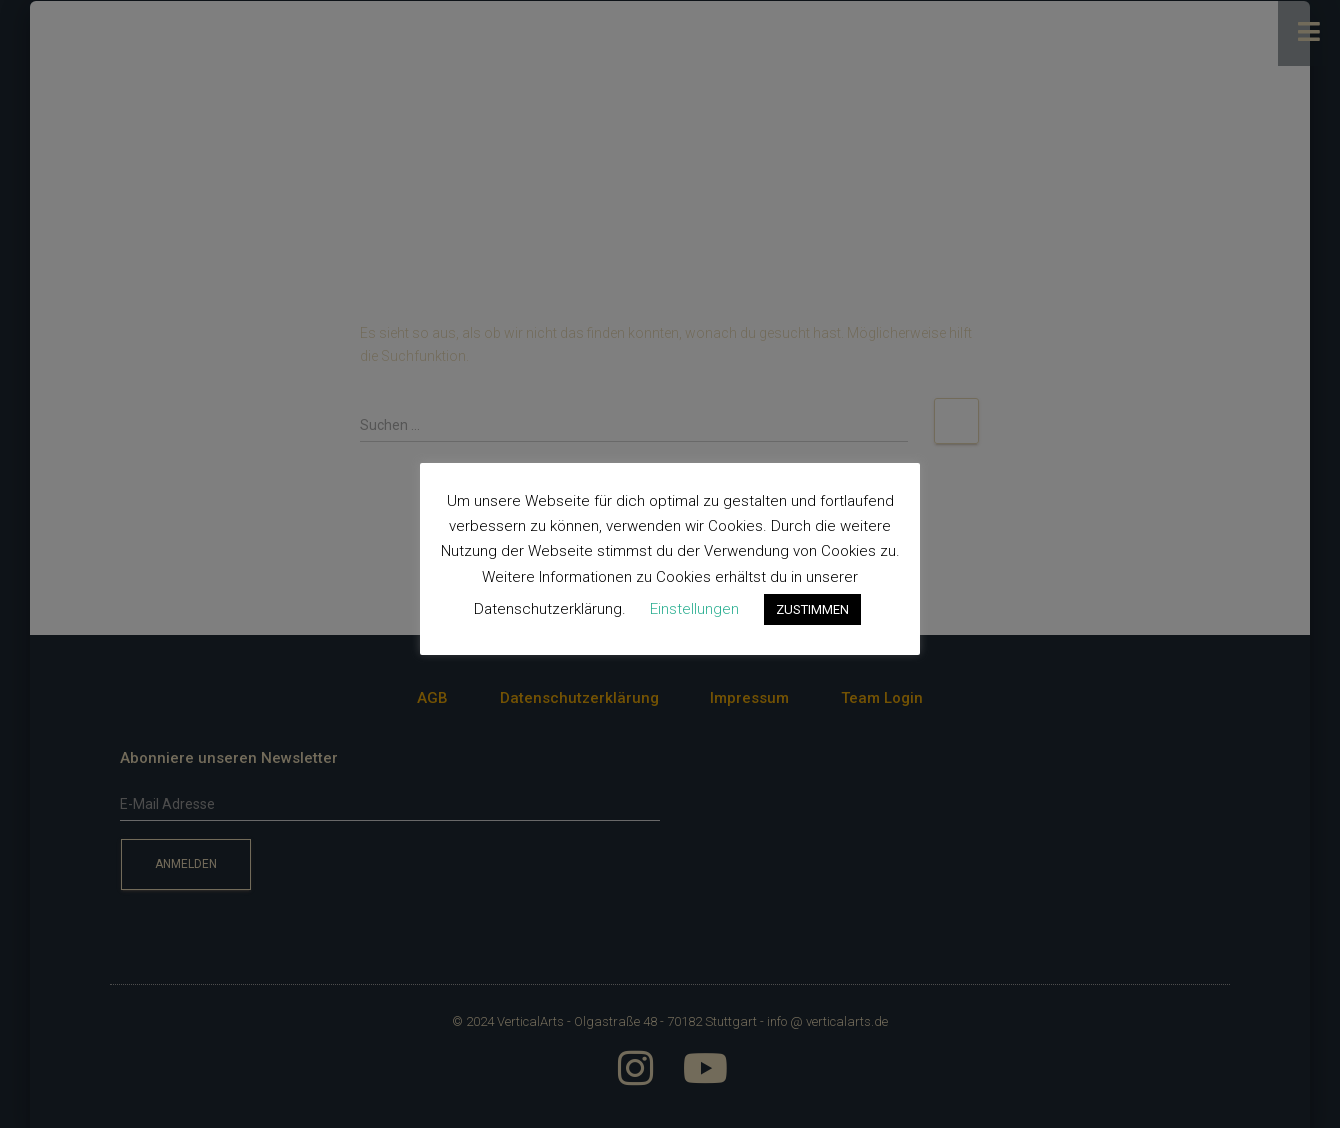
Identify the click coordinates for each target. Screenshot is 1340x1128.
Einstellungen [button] (694, 609)
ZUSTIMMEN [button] (812, 609)
